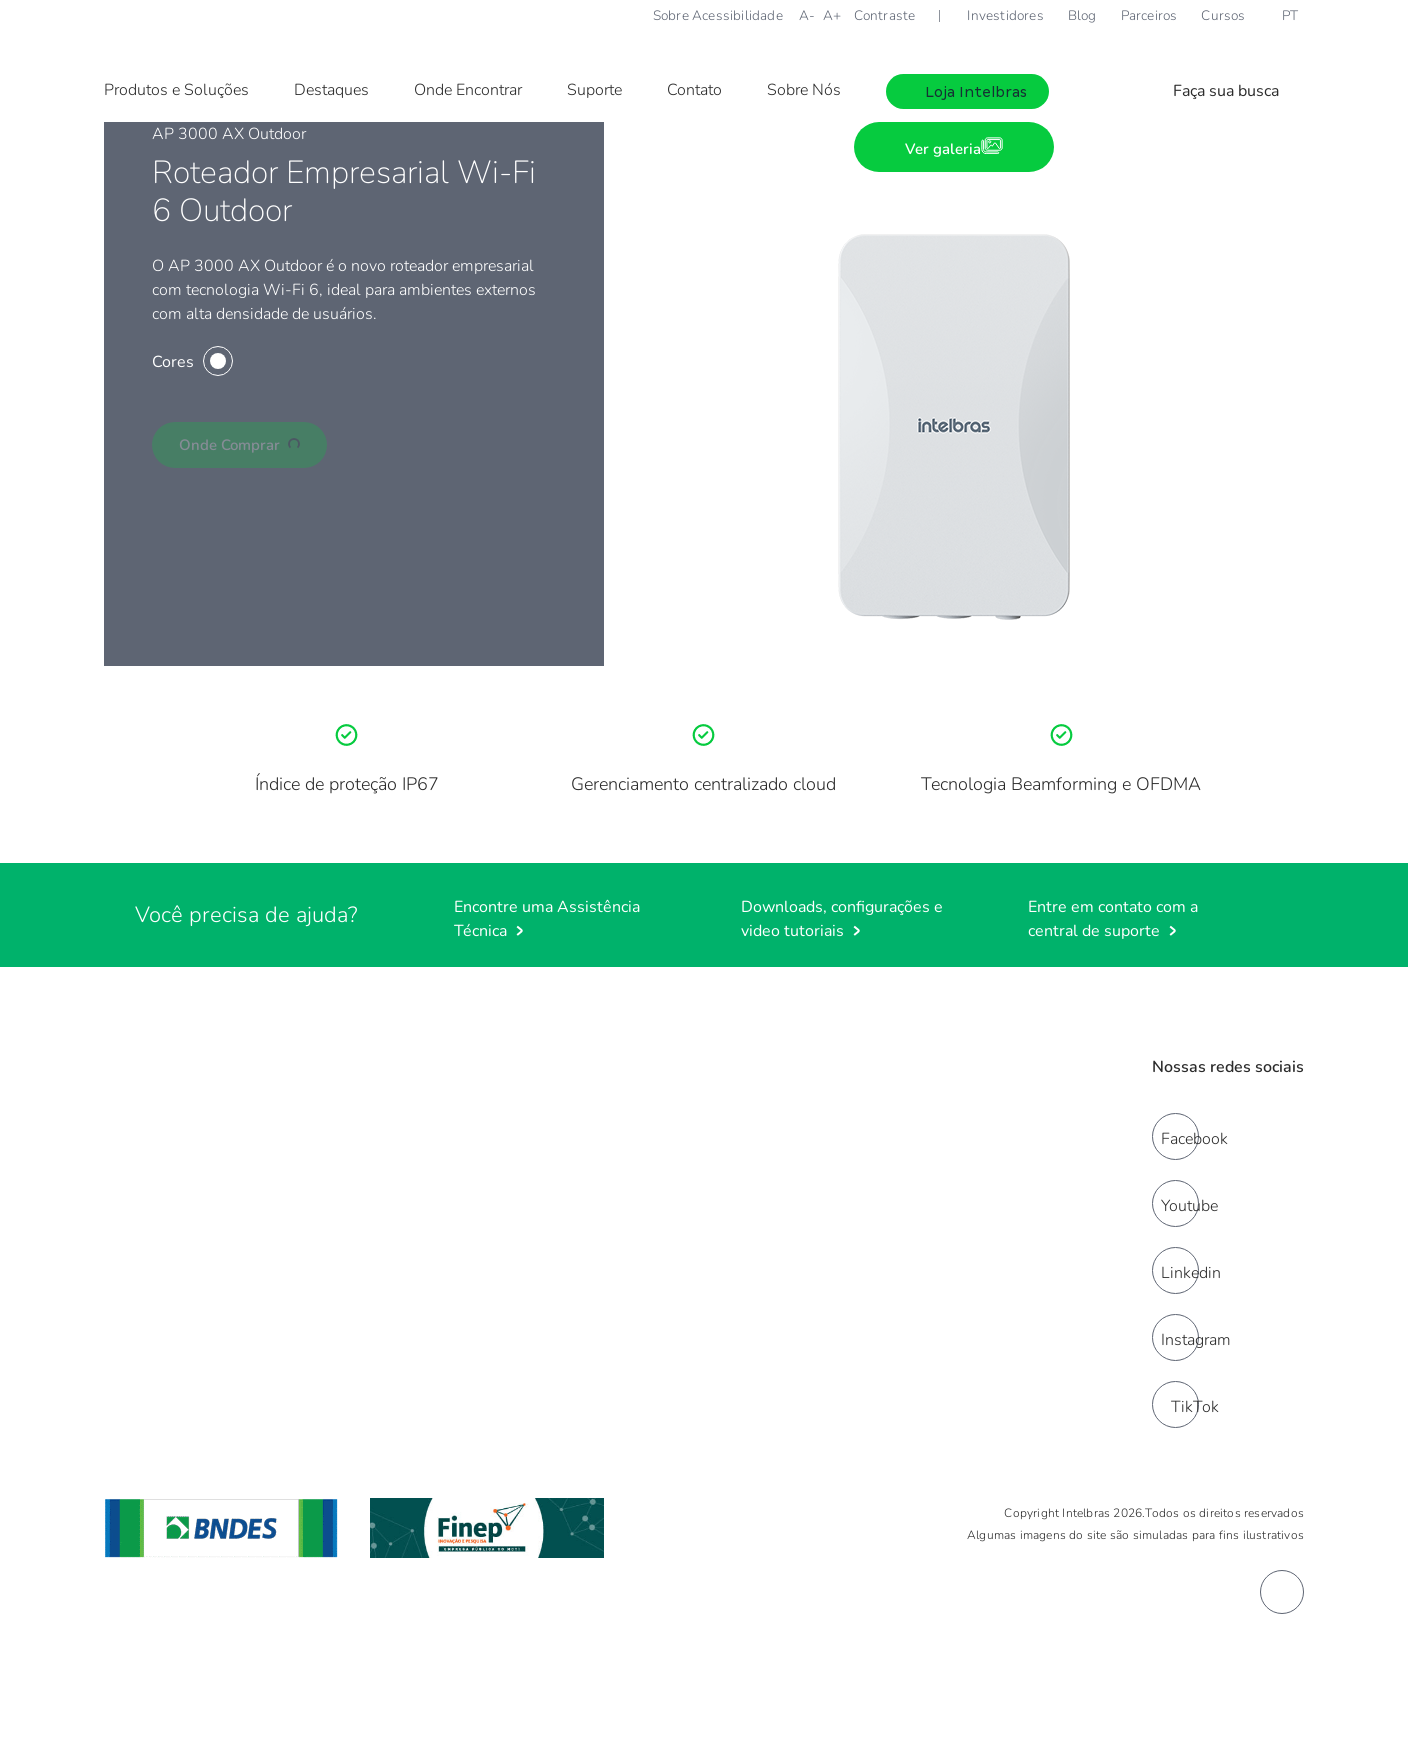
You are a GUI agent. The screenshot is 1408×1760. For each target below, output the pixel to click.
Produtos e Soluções (176, 90)
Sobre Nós (804, 90)
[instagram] (1175, 1337)
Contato (694, 90)
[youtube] (1175, 1203)
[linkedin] (1175, 1270)
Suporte (594, 90)
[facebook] (1175, 1136)
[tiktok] (1175, 1404)
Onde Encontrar (468, 90)
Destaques (331, 90)
